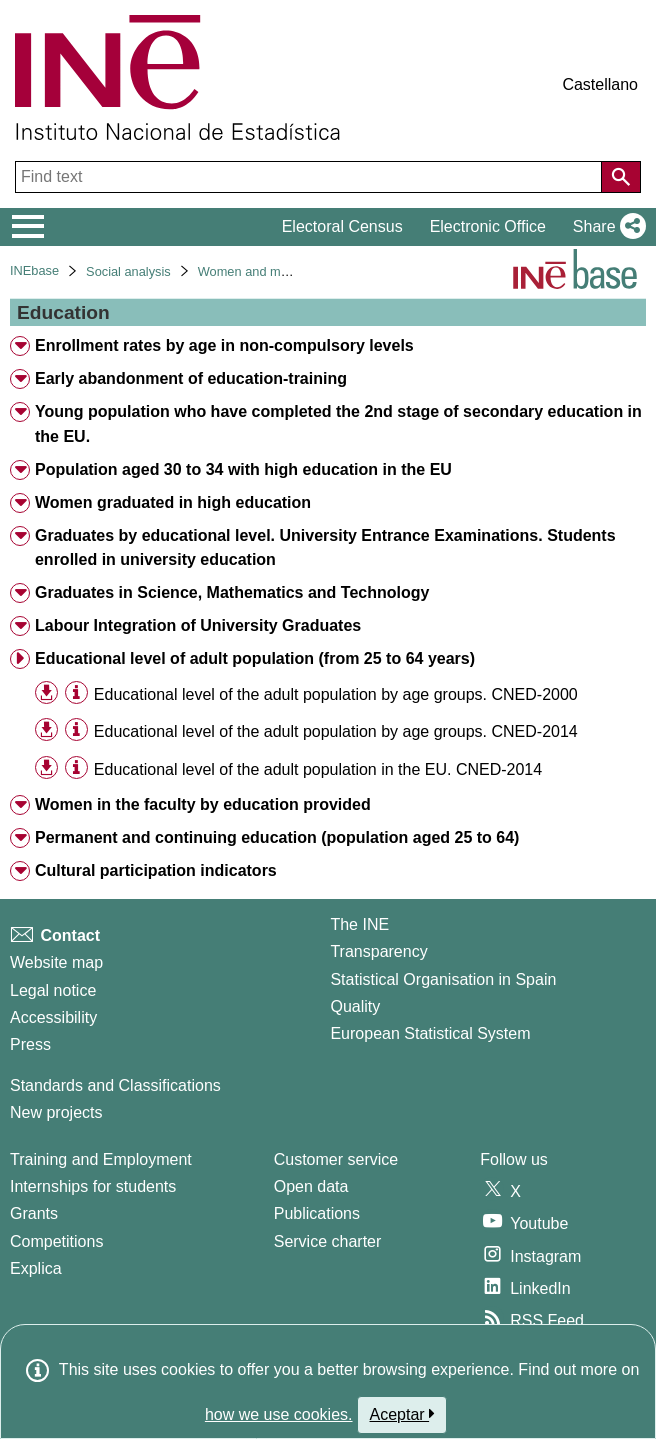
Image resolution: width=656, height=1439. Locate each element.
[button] (605, 227)
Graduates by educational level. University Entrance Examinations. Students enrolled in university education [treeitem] (325, 548)
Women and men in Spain (271, 271)
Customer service (336, 1159)
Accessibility (53, 1017)
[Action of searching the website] (621, 177)
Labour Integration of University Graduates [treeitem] (198, 625)
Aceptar (402, 1414)
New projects (56, 1112)
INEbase (34, 270)
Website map (56, 962)
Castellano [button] (600, 84)
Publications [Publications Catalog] (317, 1213)
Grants (34, 1213)
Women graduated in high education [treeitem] (173, 502)
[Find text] (310, 177)
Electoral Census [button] (342, 226)
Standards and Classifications (115, 1085)
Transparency (378, 951)
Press (30, 1044)
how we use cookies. (279, 1414)
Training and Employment (101, 1159)
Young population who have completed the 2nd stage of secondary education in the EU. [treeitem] (338, 424)
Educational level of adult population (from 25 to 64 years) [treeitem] (255, 658)
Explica (36, 1268)
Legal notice (53, 990)
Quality (355, 1006)
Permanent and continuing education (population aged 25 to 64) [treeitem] (277, 837)
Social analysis (128, 271)
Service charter (328, 1241)
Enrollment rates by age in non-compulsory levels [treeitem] (224, 345)
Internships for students (93, 1186)
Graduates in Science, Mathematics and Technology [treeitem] (232, 592)
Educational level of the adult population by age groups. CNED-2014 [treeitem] (336, 731)
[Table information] (76, 692)
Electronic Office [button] (488, 226)
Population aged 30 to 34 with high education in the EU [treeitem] (243, 469)
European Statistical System (430, 1033)
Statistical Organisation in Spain (443, 979)
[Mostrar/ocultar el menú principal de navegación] (28, 227)
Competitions (56, 1241)
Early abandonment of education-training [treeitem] (191, 378)
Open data (311, 1186)
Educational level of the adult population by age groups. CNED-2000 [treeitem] (336, 694)
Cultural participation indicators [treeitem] (156, 870)
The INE (359, 924)
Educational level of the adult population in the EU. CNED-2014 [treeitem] (318, 769)
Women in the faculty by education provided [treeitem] (203, 804)
